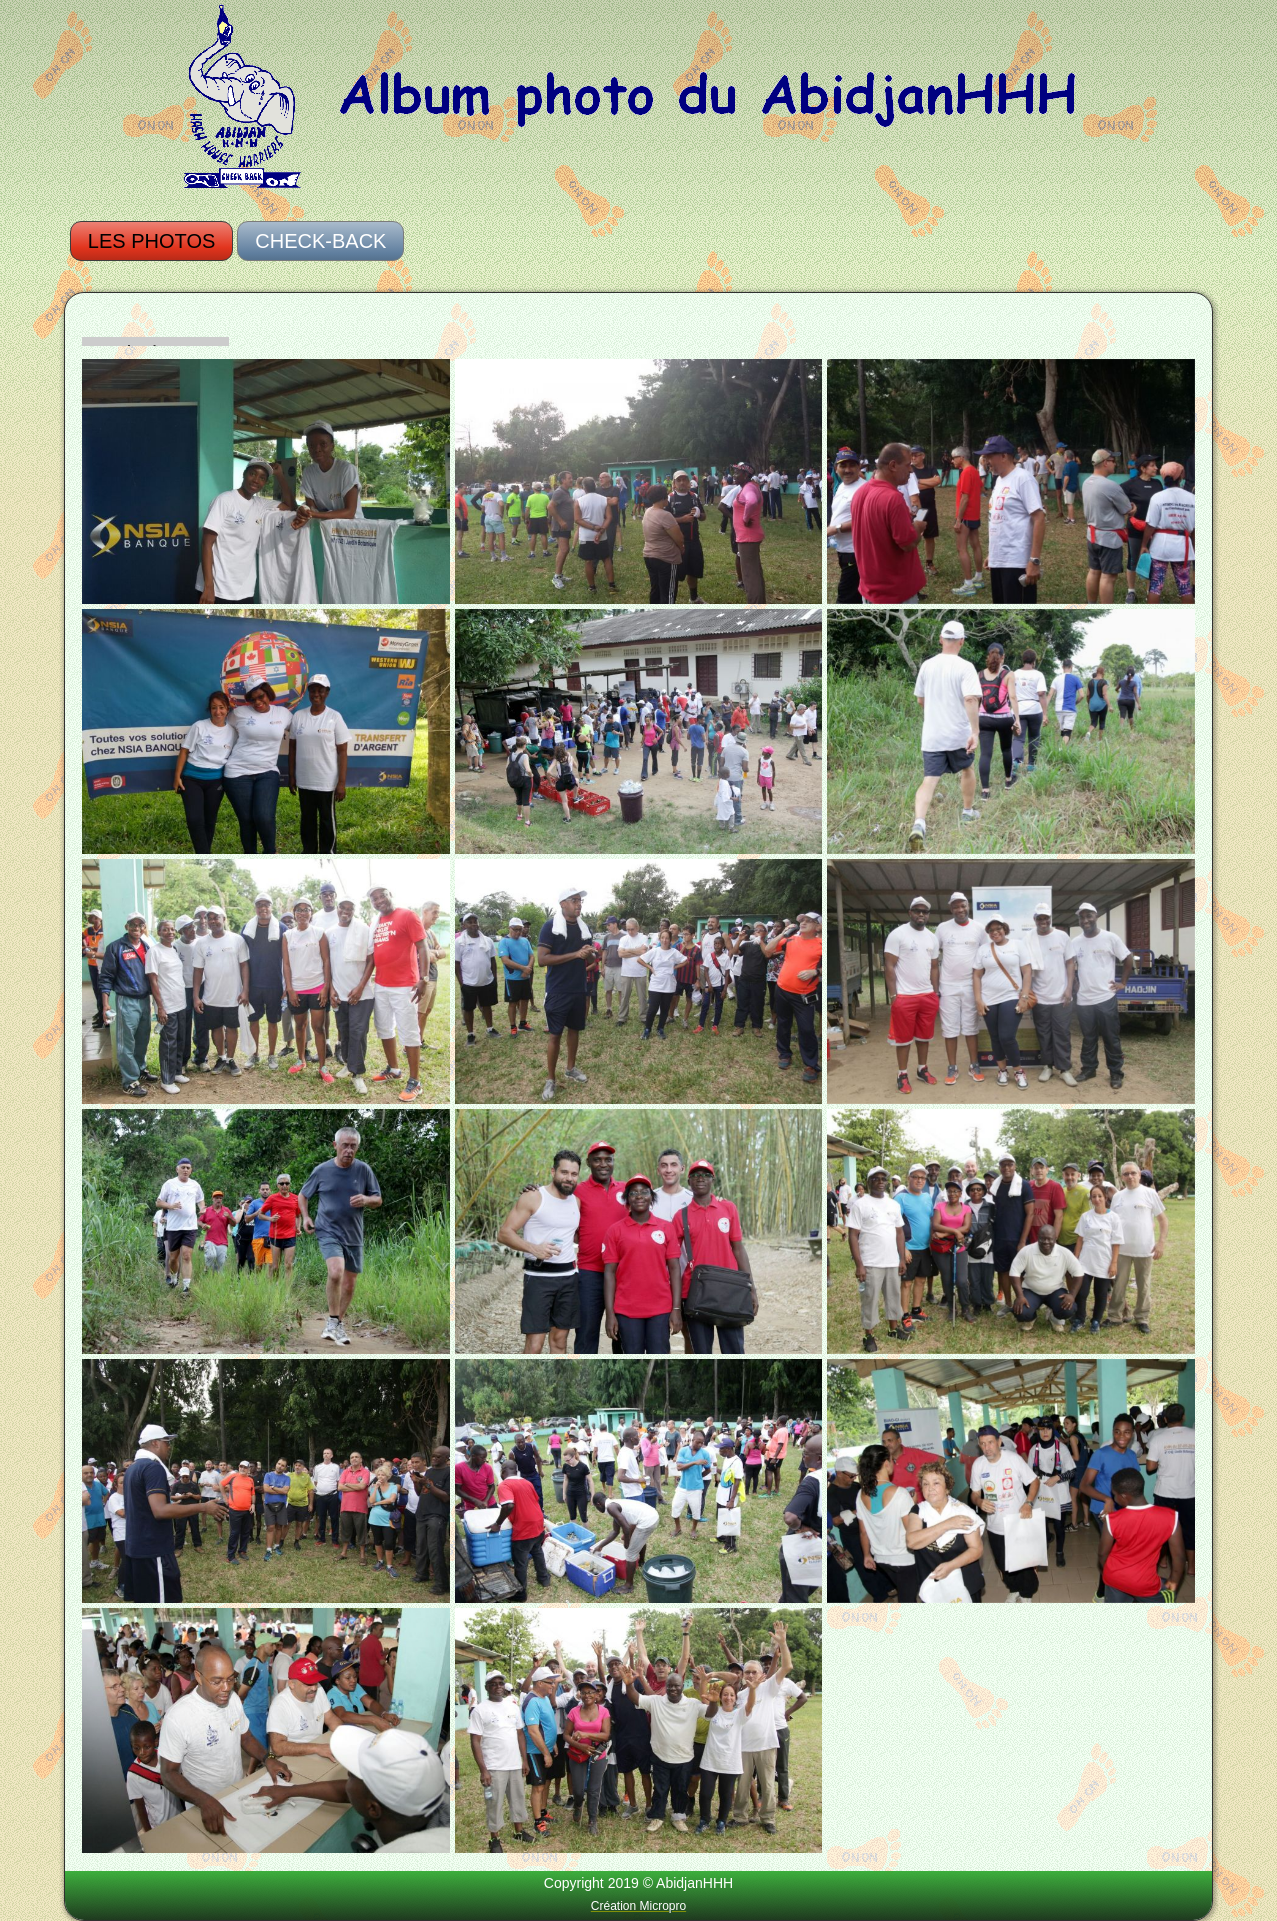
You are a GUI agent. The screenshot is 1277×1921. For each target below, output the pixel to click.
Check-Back (320, 241)
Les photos (151, 241)
